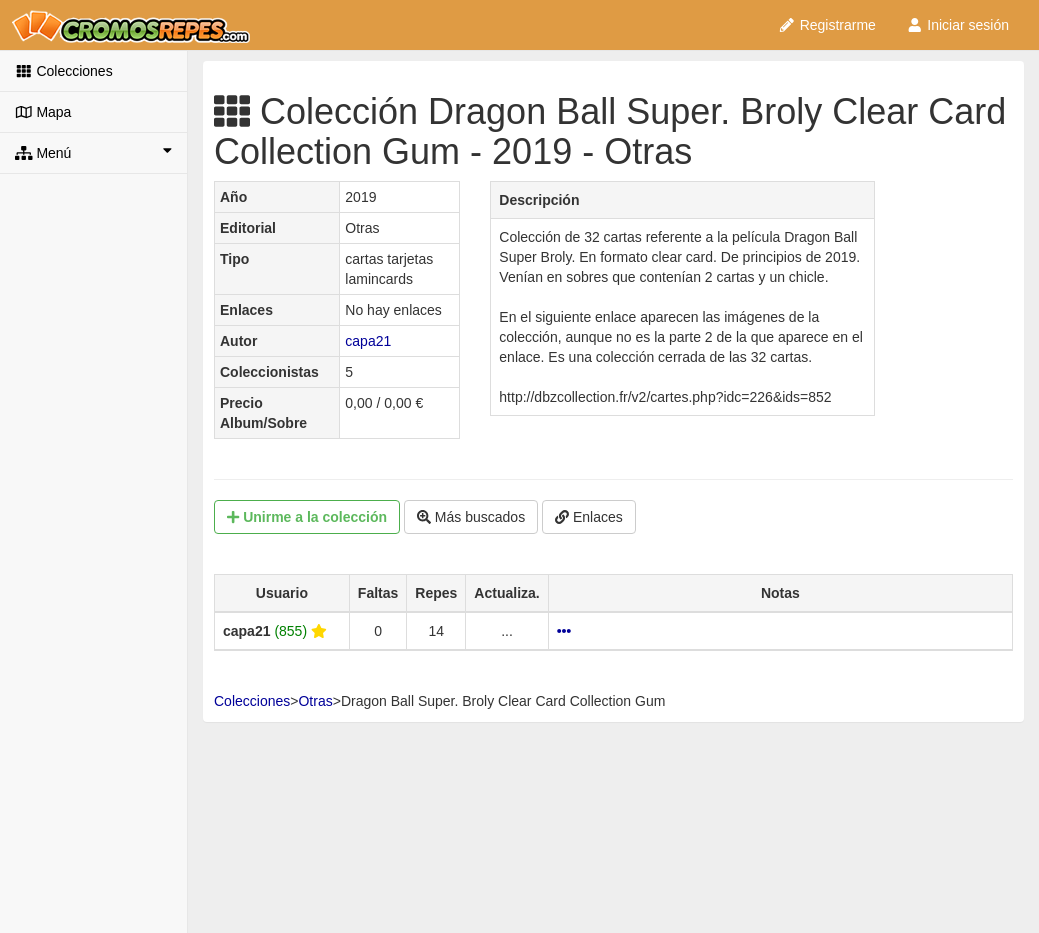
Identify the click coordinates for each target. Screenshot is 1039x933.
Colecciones (64, 71)
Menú (93, 152)
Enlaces (589, 517)
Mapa (43, 112)
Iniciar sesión (957, 25)
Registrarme (827, 25)
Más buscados (471, 517)
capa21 (368, 341)
